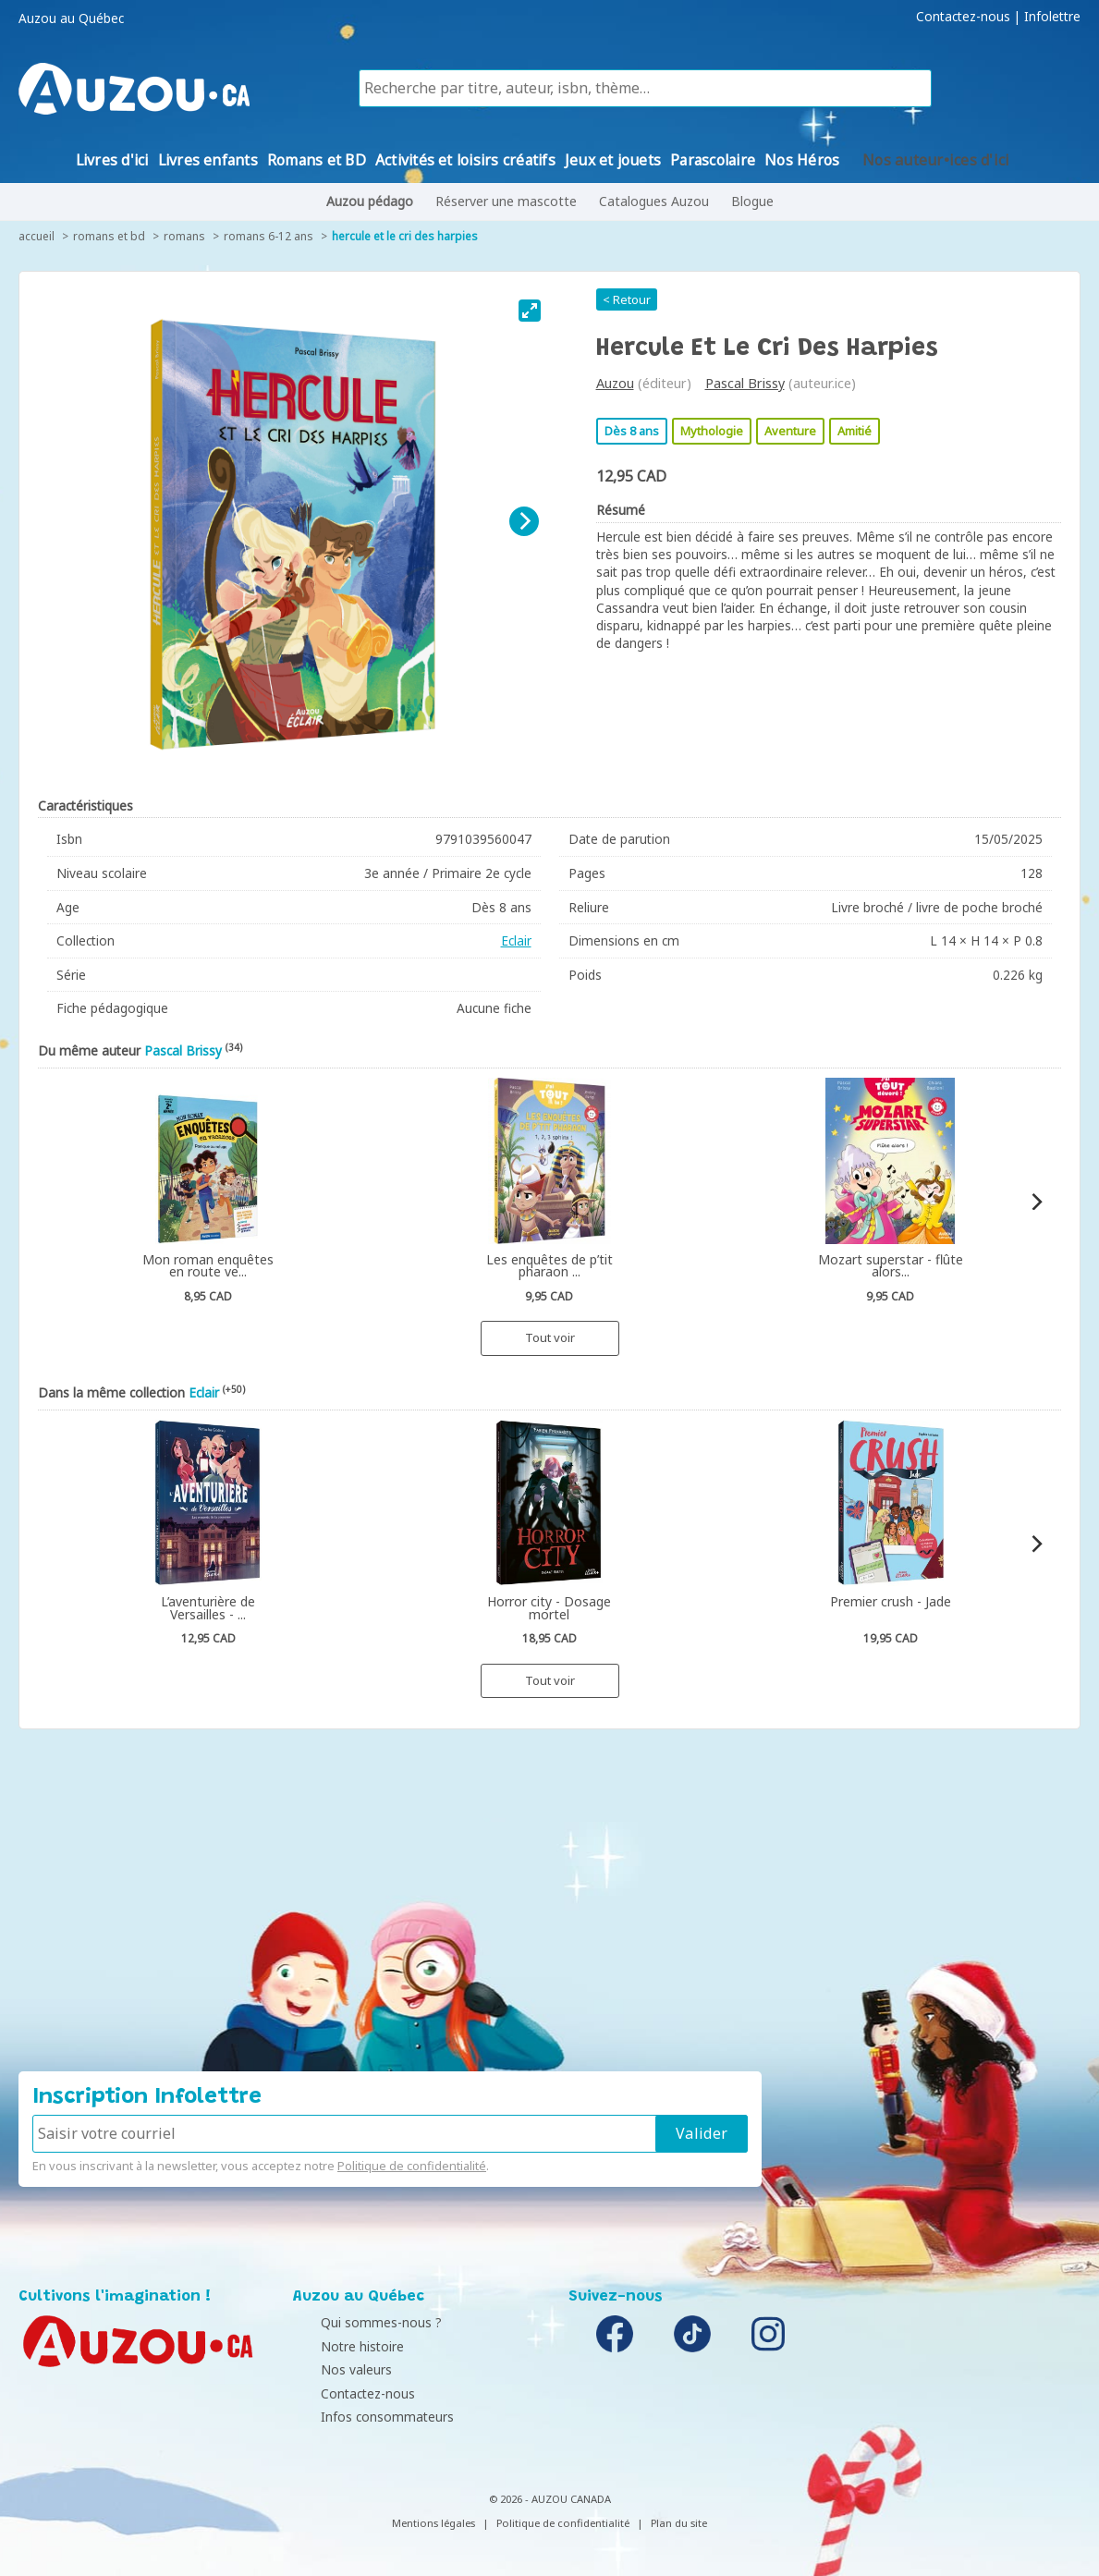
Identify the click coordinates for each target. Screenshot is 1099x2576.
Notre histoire (339, 2346)
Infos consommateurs (364, 2416)
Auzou (615, 383)
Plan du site (679, 2523)
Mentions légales (433, 2523)
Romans (184, 236)
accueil (36, 236)
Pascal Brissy (745, 383)
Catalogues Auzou (654, 201)
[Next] (524, 521)
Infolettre (1052, 16)
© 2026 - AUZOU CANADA (550, 2499)
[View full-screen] (530, 310)
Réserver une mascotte (506, 201)
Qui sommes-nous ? (358, 2322)
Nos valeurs (333, 2369)
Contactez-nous (963, 16)
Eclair (516, 940)
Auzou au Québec (71, 18)
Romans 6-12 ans (268, 236)
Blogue (752, 201)
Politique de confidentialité (411, 2165)
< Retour (627, 299)
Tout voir (550, 1337)
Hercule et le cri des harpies (405, 236)
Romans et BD (109, 236)
